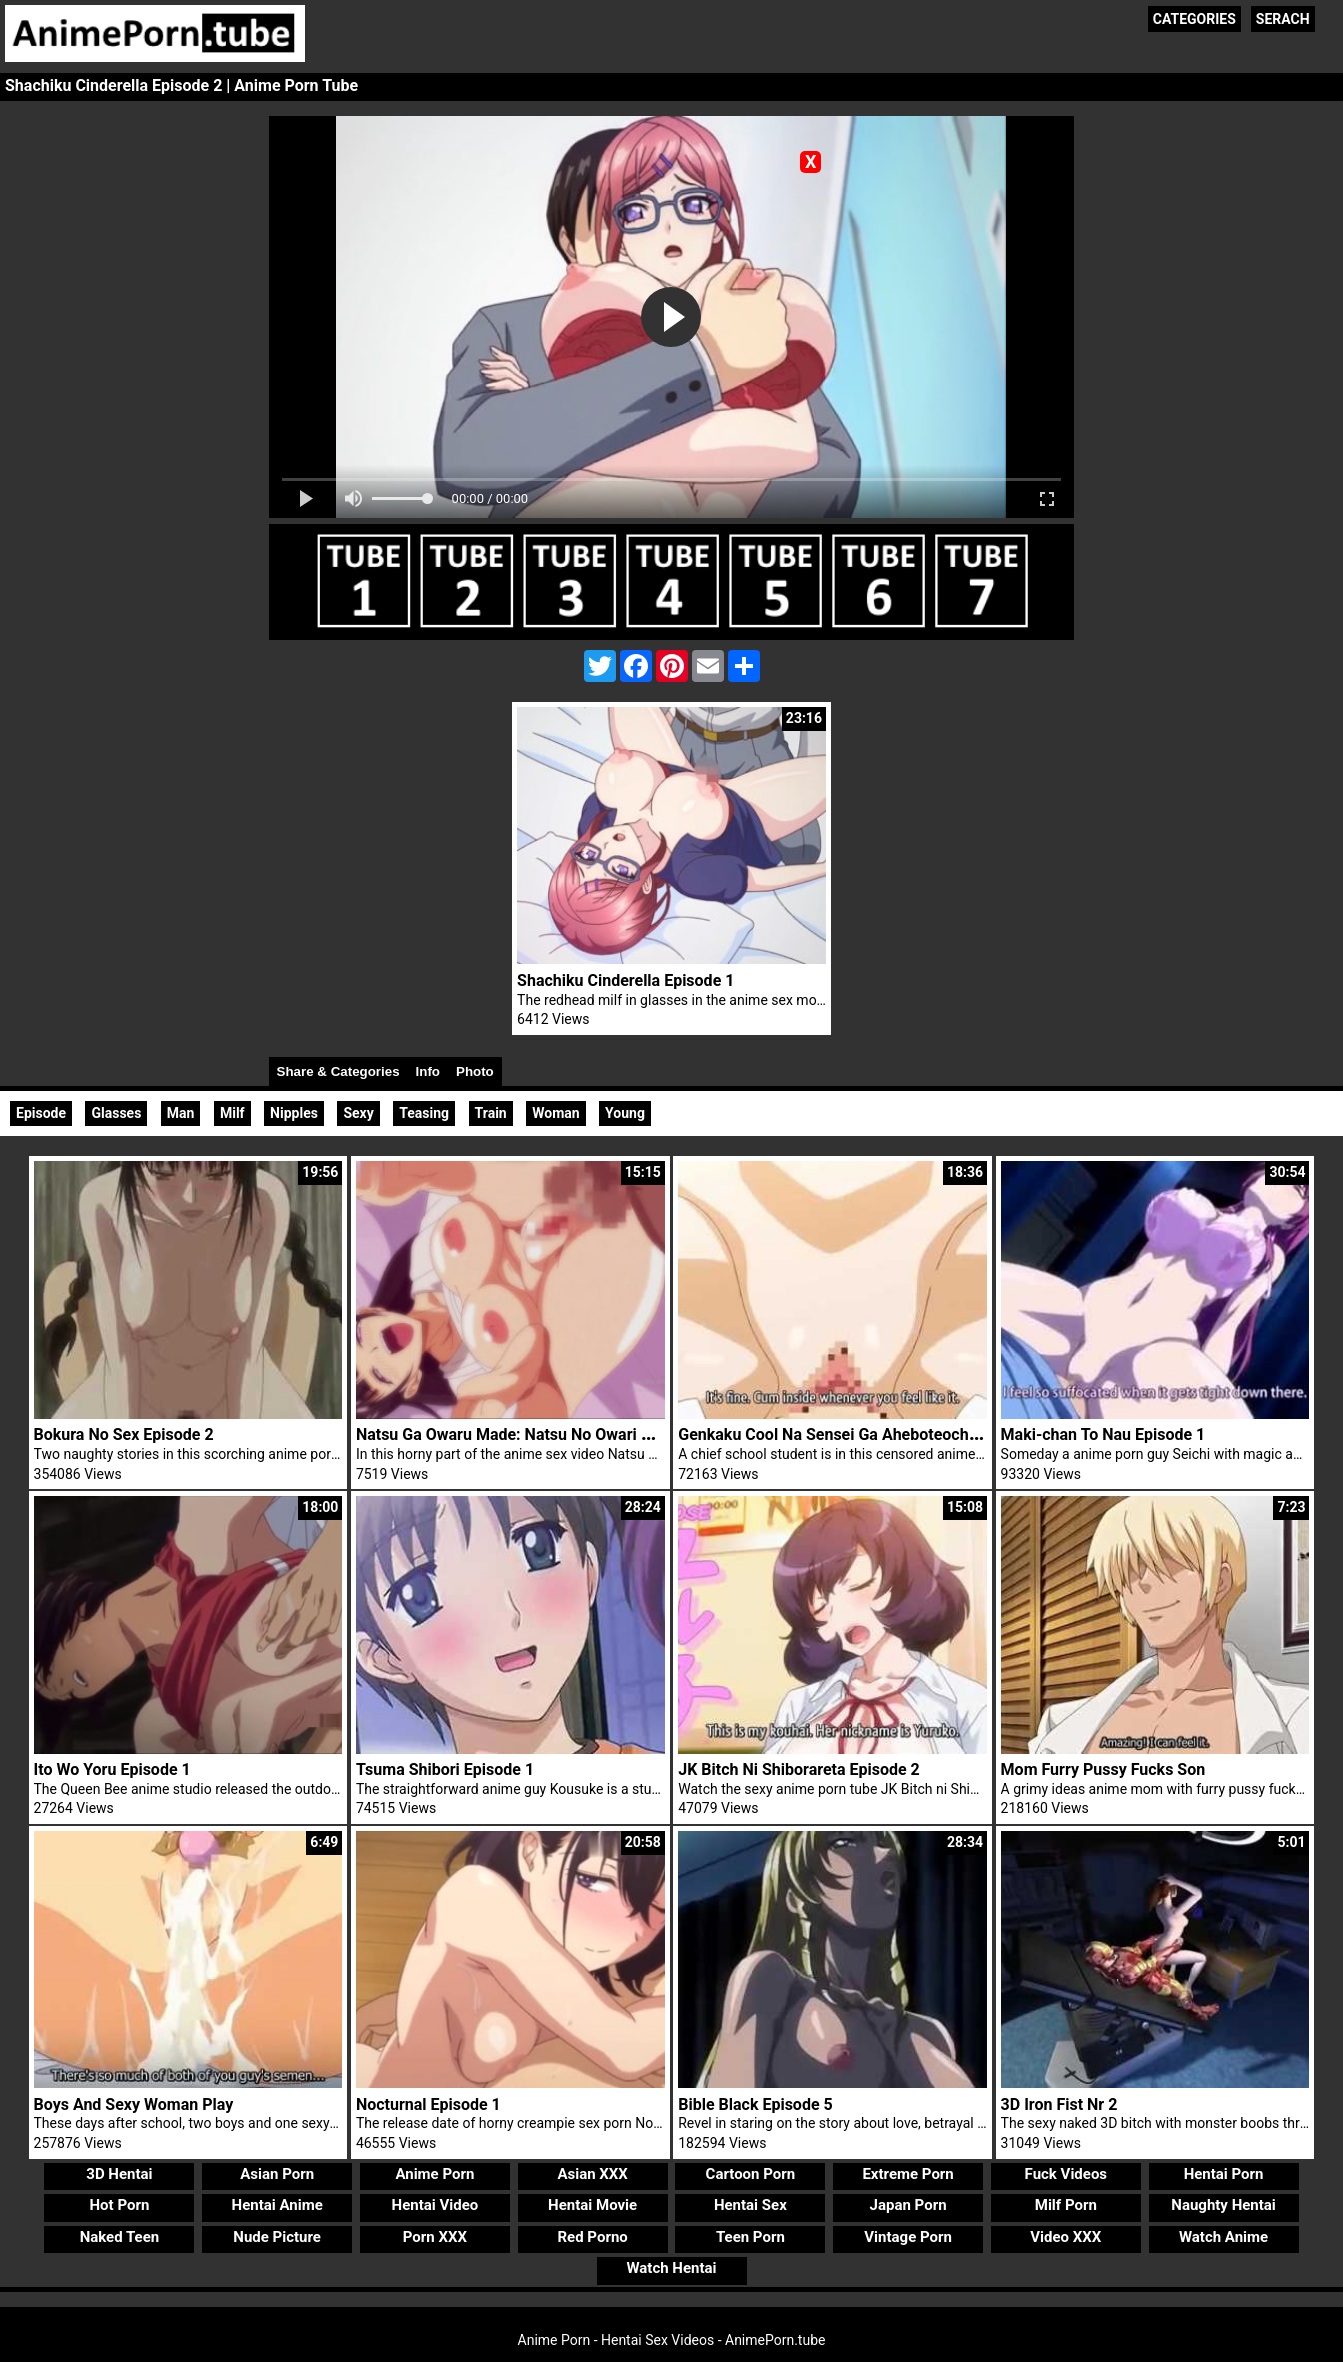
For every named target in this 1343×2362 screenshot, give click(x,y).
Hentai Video (435, 2205)
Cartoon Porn (751, 2174)
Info (428, 1071)
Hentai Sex (750, 2205)
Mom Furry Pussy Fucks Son (1103, 1769)
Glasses (116, 1113)
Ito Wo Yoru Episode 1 (112, 1769)
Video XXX (1065, 2237)
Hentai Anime (277, 2205)
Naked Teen (120, 2237)
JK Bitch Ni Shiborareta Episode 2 (799, 1769)
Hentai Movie (592, 2205)
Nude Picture (277, 2237)
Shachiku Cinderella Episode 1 (625, 980)
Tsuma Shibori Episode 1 (445, 1769)
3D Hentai (119, 2174)
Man (181, 1113)
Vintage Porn (908, 2237)
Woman (555, 1113)
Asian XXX (592, 2174)
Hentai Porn (1224, 2174)
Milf (232, 1113)
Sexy (358, 1113)
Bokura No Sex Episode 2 (124, 1434)
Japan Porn (908, 2205)
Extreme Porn (907, 2174)
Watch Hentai (671, 2268)
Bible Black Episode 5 (755, 2104)
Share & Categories (338, 1071)
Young (625, 1113)
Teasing (424, 1113)
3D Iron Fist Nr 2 (1059, 2104)
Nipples (294, 1113)
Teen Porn (750, 2237)
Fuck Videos (1066, 2174)
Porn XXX (435, 2237)
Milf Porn (1066, 2205)
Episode (41, 1113)
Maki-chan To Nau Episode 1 (1103, 1434)
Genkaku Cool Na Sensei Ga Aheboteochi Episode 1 (862, 1434)
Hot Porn (120, 2205)
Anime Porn (434, 2174)
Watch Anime (1223, 2237)
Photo (475, 1071)
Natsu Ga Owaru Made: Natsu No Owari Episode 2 (533, 1434)
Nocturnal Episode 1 (428, 2104)
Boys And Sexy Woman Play (134, 2104)
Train (491, 1113)
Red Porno (592, 2237)
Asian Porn (277, 2174)
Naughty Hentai (1223, 2205)
